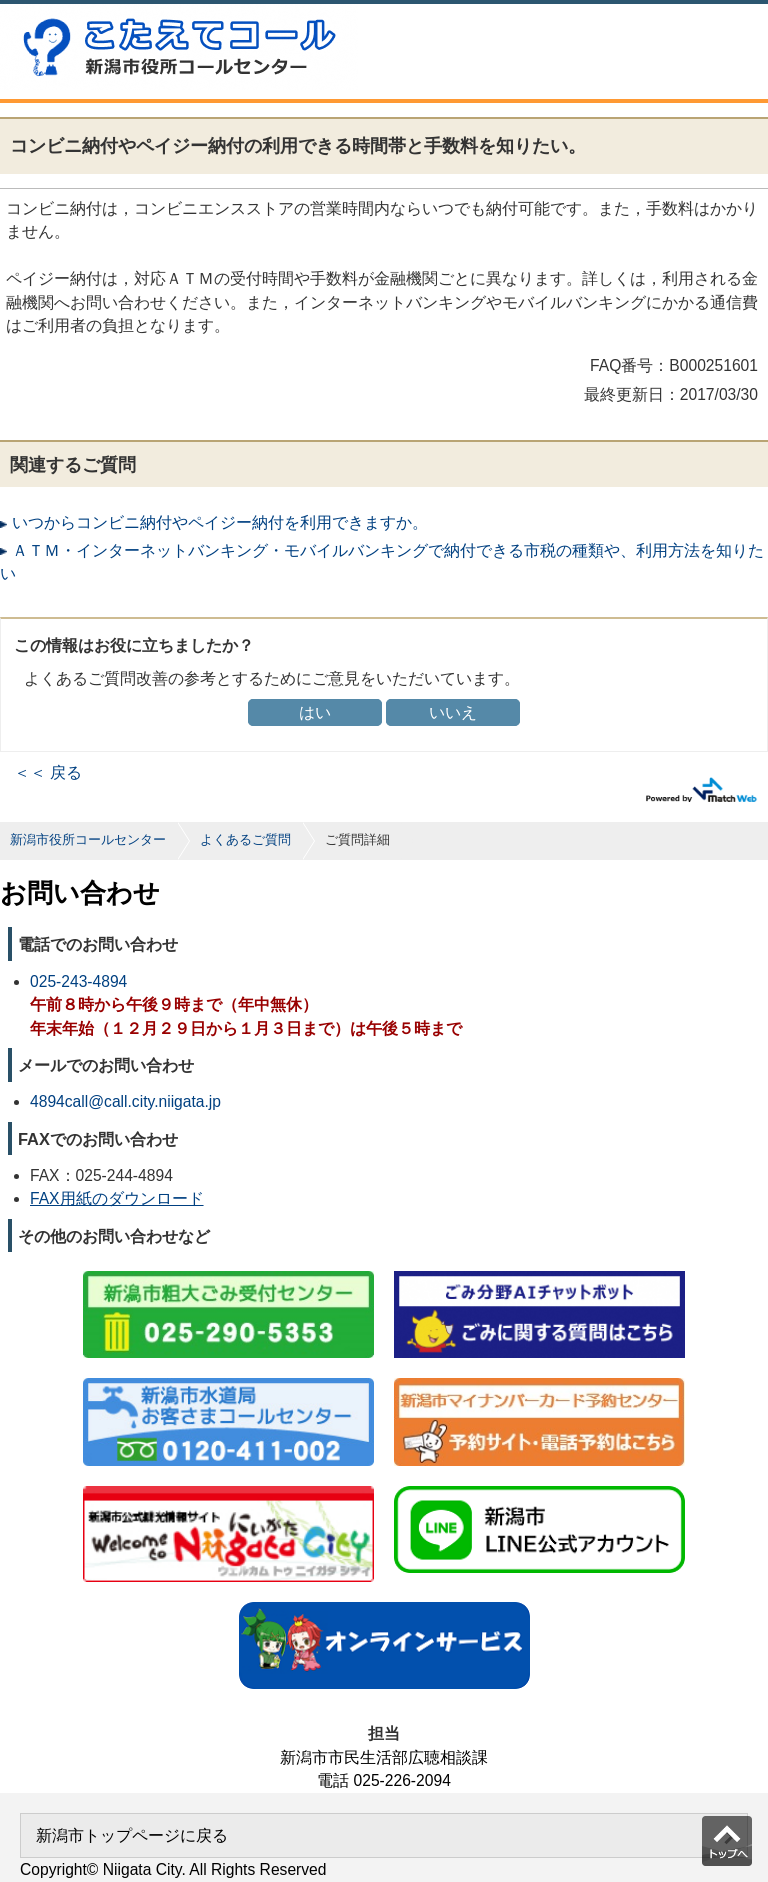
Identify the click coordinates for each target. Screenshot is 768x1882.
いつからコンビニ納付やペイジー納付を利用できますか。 (220, 522)
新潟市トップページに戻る (132, 1835)
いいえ (453, 712)
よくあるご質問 (245, 839)
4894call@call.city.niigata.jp (125, 1101)
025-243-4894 (78, 981)
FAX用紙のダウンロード (117, 1198)
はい (315, 712)
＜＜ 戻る (48, 772)
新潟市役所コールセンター (88, 839)
